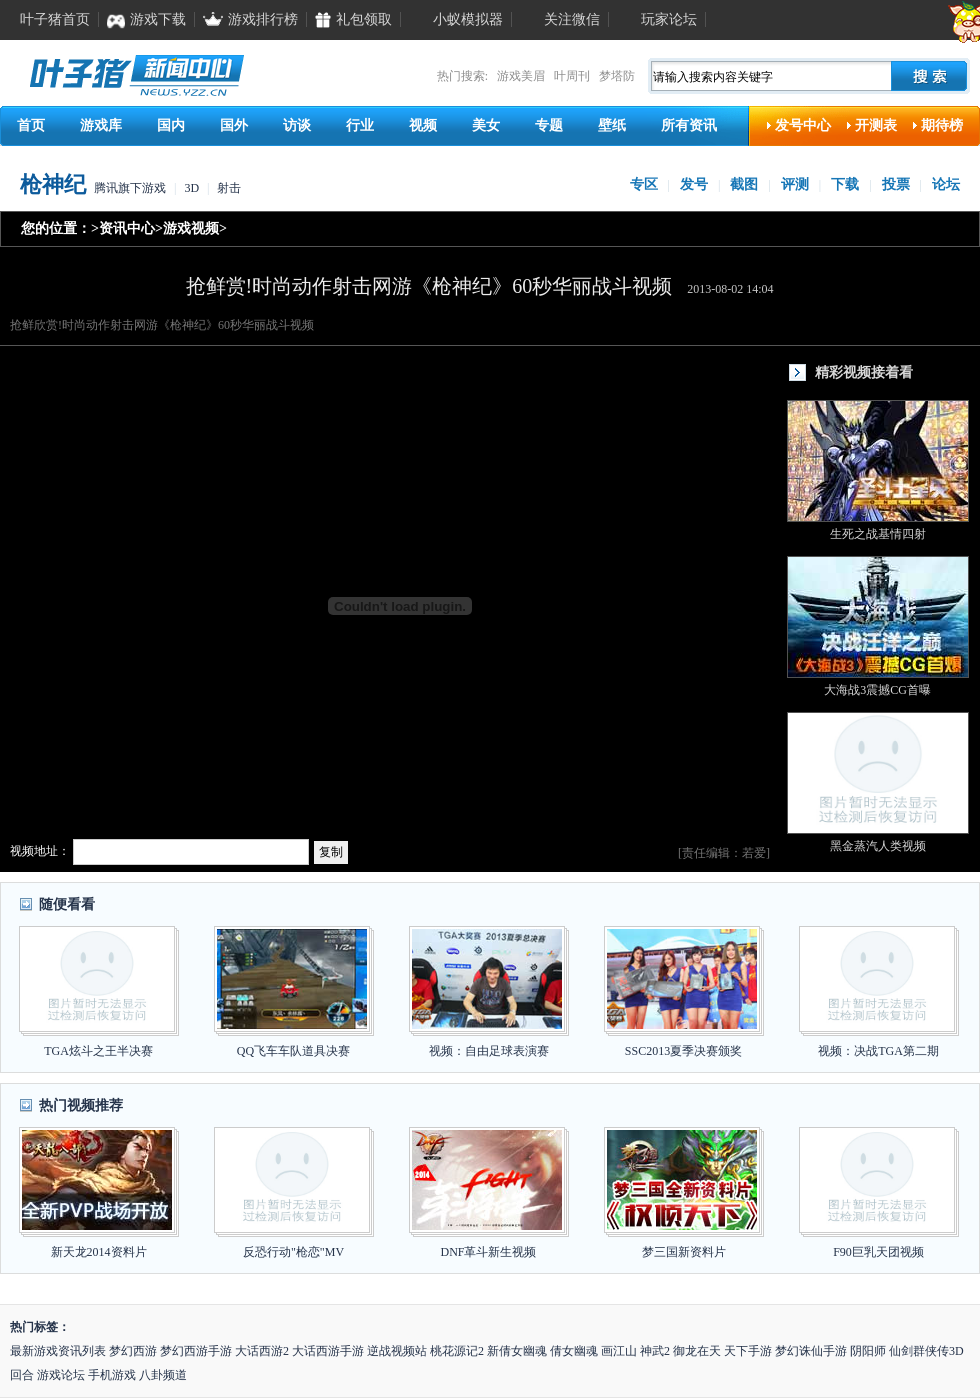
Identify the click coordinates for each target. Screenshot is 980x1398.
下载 (845, 184)
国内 (171, 125)
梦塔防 (617, 76)
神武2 (655, 1351)
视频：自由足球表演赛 (489, 1051)
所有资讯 (689, 125)
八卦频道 (163, 1375)
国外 (234, 125)
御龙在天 (697, 1351)
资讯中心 (127, 228)
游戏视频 (191, 228)
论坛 (946, 184)
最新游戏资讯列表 (58, 1351)
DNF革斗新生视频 (488, 1252)
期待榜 (942, 125)
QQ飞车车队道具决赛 (293, 1051)
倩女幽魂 (574, 1351)
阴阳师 (868, 1351)
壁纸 (612, 125)
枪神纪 (53, 184)
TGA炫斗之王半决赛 (98, 1051)
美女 (486, 125)
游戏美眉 (521, 76)
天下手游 (748, 1351)
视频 (423, 125)
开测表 (876, 125)
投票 (896, 184)
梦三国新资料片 (684, 1252)
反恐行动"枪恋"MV (293, 1252)
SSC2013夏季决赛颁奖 (683, 1051)
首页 (31, 125)
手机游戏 (112, 1375)
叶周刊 (572, 76)
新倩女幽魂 (517, 1351)
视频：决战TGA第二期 (878, 1051)
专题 (549, 125)
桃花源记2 (457, 1351)
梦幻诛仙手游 (811, 1351)
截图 (744, 184)
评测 (795, 184)
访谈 (297, 125)
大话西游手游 (328, 1351)
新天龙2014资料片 (99, 1252)
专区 (644, 184)
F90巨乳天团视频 (878, 1252)
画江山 (619, 1351)
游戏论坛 (61, 1375)
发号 (694, 184)
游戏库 (101, 125)
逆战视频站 (397, 1351)
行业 (360, 125)
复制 (331, 852)
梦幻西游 (133, 1351)
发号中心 (803, 125)
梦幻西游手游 (196, 1351)
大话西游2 (262, 1351)
